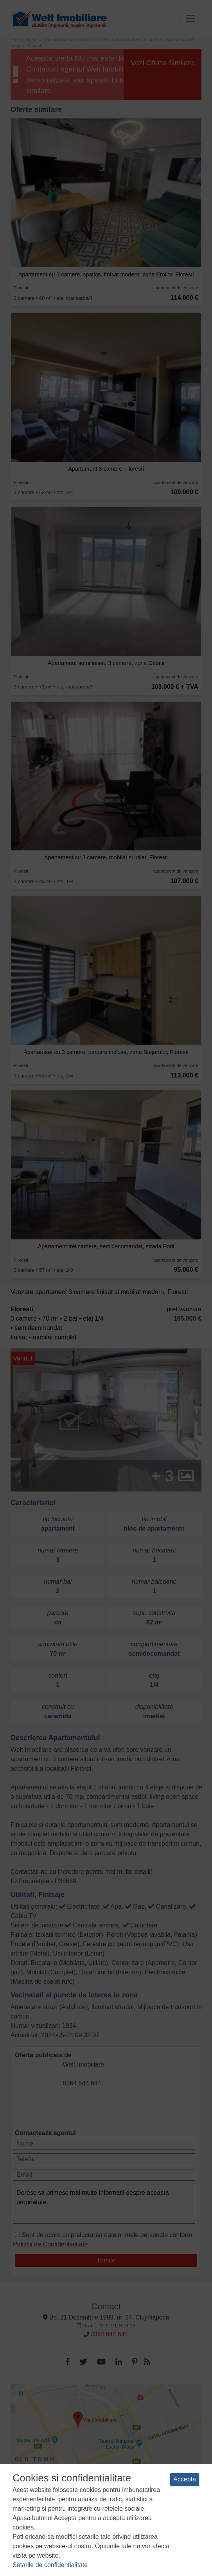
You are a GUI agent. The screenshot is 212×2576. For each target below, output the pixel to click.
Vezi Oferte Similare (162, 63)
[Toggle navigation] (190, 18)
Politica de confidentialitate (94, 2512)
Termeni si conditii (37, 2512)
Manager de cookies (102, 2519)
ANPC (138, 2519)
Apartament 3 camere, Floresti (106, 469)
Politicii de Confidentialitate (50, 2244)
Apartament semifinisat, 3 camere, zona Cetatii (106, 663)
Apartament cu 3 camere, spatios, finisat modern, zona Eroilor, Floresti (106, 274)
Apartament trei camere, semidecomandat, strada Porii (106, 1246)
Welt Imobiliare (83, 2064)
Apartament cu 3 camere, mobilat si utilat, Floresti (106, 857)
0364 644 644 (82, 2083)
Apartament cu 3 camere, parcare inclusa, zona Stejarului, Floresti (106, 1052)
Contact (106, 2306)
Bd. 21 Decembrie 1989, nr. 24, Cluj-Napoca (106, 2317)
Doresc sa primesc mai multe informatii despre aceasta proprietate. (104, 2204)
